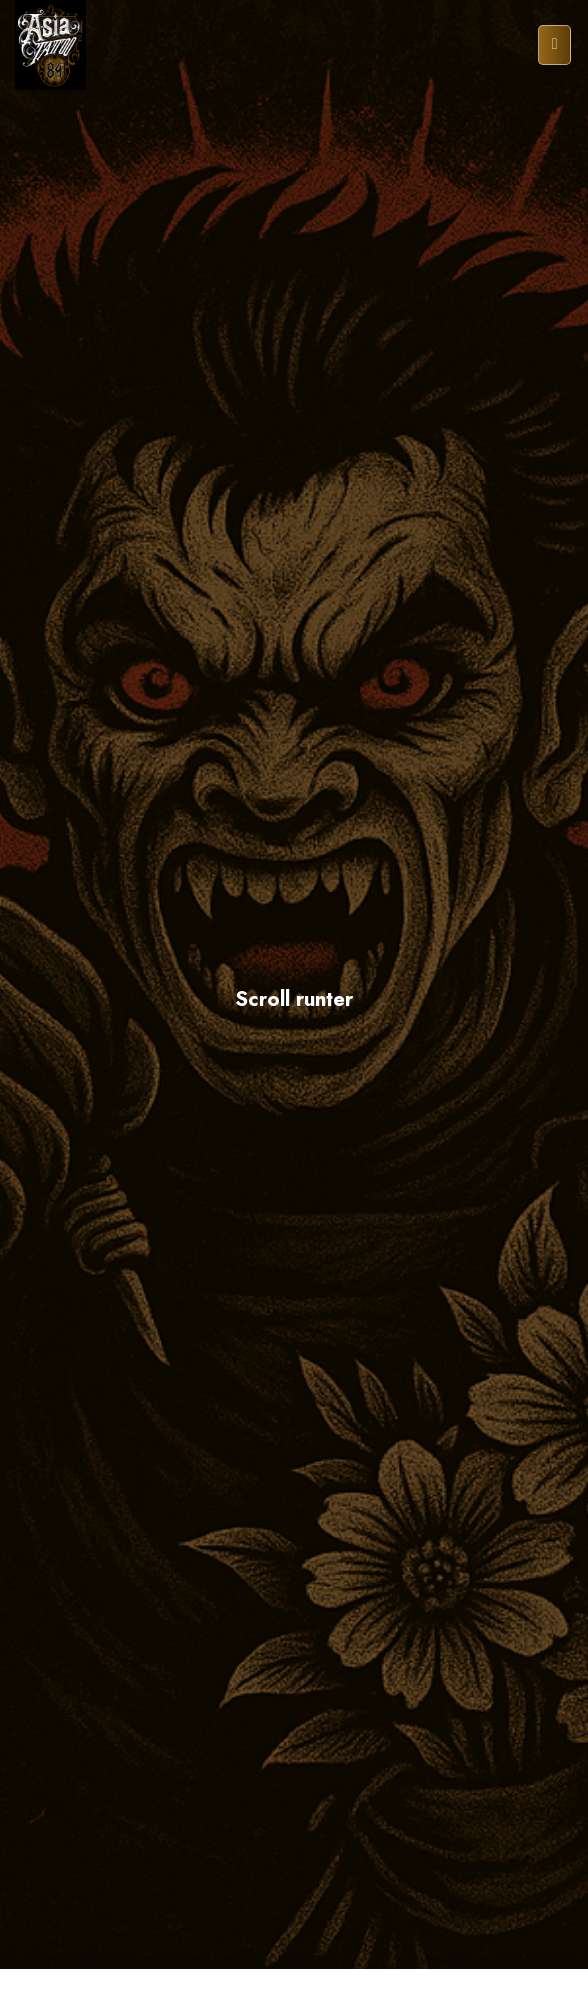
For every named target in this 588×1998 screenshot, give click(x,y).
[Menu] (554, 45)
